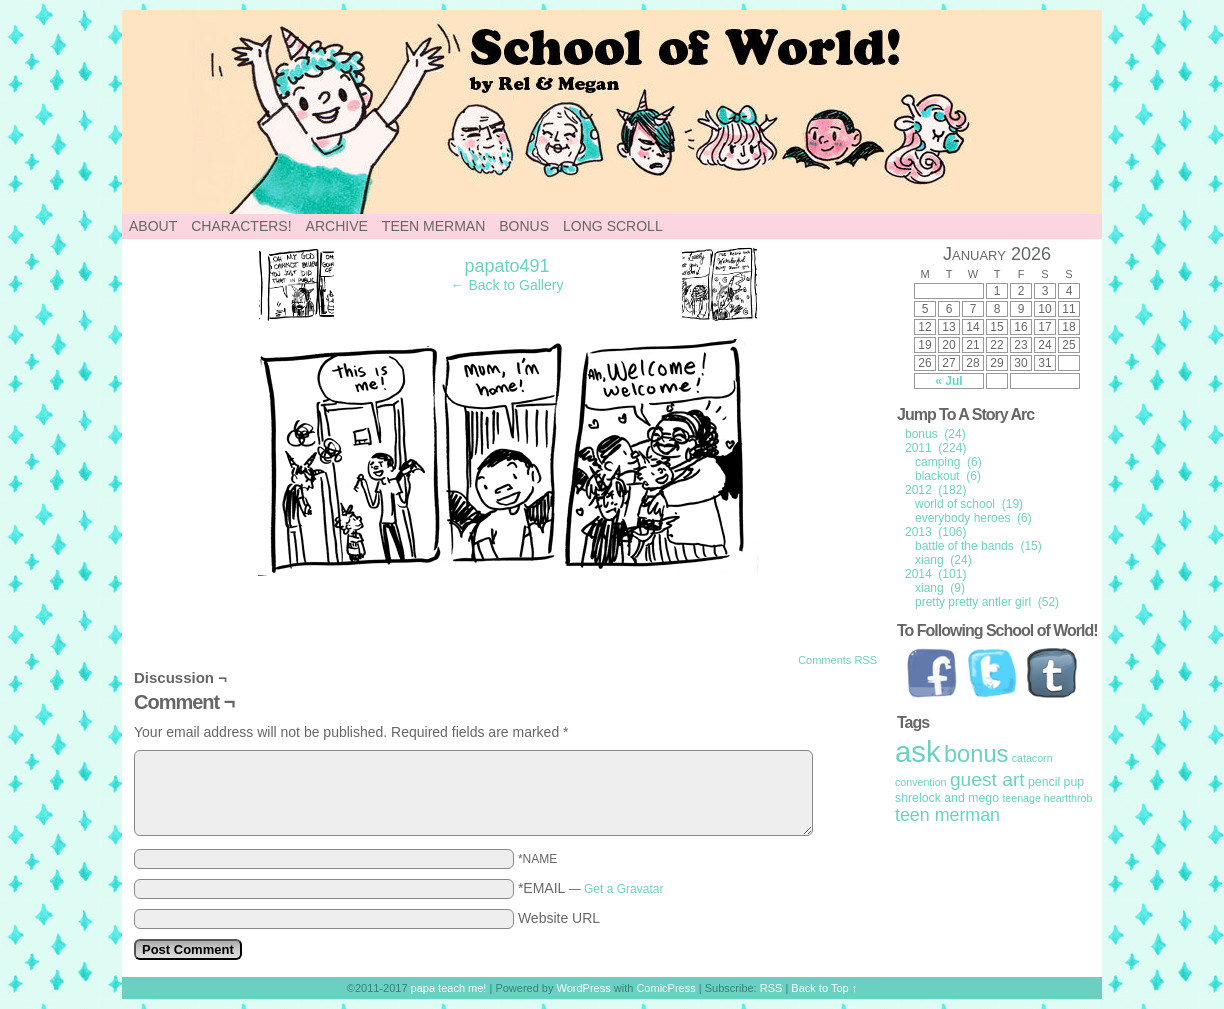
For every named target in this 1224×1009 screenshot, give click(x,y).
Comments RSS (837, 660)
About (153, 226)
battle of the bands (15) (978, 546)
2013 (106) (935, 532)
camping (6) (948, 462)
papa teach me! (449, 988)
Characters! (241, 226)
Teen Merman (433, 226)
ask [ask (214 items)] (918, 751)
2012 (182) (935, 490)
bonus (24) (935, 434)
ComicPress (665, 988)
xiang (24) (943, 560)
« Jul (948, 381)
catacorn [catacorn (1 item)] (1032, 758)
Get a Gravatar (623, 889)
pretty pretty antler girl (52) (987, 602)
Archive (337, 226)
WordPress (584, 988)
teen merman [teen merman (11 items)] (947, 815)
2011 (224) (935, 448)
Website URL (559, 918)
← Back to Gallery (507, 285)
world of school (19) (969, 504)
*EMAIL (591, 888)
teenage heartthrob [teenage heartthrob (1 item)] (1047, 798)
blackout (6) (948, 476)
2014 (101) (935, 574)
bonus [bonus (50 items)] (976, 754)
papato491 (506, 266)
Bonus (524, 226)
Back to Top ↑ (824, 988)
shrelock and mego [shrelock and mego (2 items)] (947, 798)
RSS (771, 988)
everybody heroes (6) (973, 518)
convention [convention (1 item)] (921, 782)
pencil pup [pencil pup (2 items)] (1056, 782)
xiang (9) (940, 588)
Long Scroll (613, 226)
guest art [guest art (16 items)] (987, 779)
